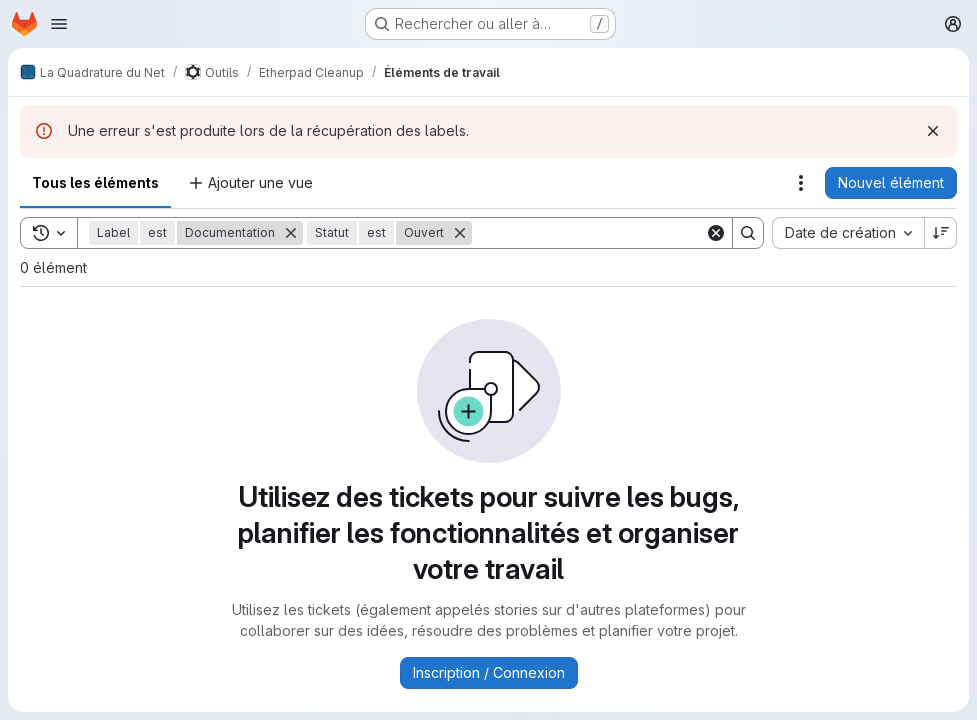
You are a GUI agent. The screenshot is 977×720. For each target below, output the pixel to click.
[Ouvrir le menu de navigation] (59, 24)
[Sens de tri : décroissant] (941, 233)
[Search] (596, 233)
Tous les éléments (95, 182)
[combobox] (848, 233)
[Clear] (716, 233)
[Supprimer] (291, 233)
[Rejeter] (933, 131)
